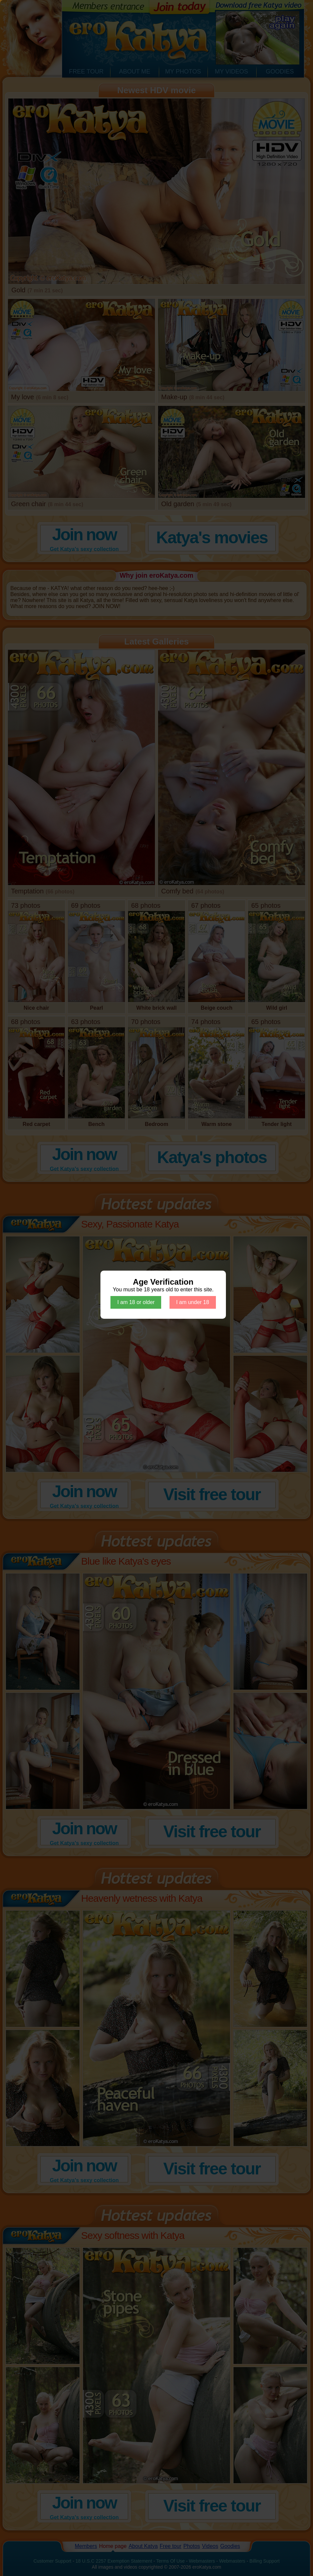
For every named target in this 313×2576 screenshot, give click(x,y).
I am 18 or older (135, 1302)
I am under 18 (192, 1302)
